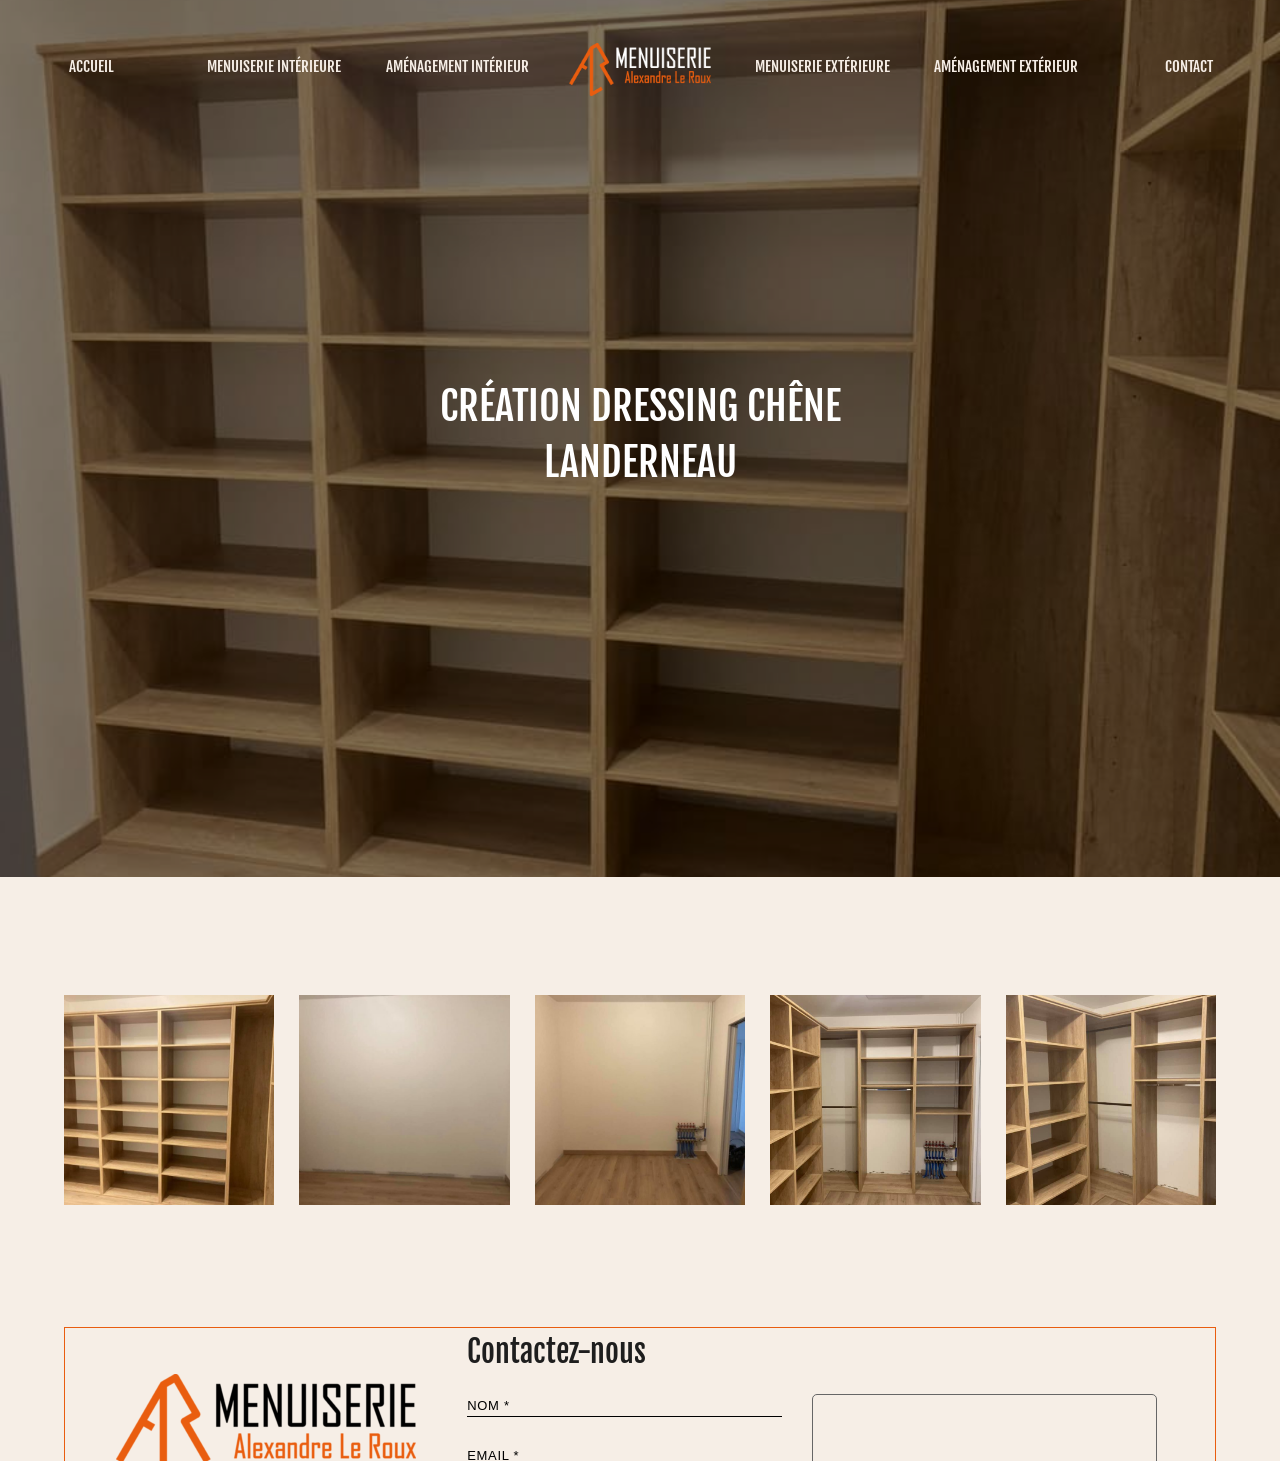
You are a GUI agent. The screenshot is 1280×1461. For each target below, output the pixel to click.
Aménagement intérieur (457, 66)
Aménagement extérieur (1006, 66)
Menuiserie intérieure (274, 66)
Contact (1189, 66)
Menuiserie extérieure (822, 66)
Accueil (91, 66)
